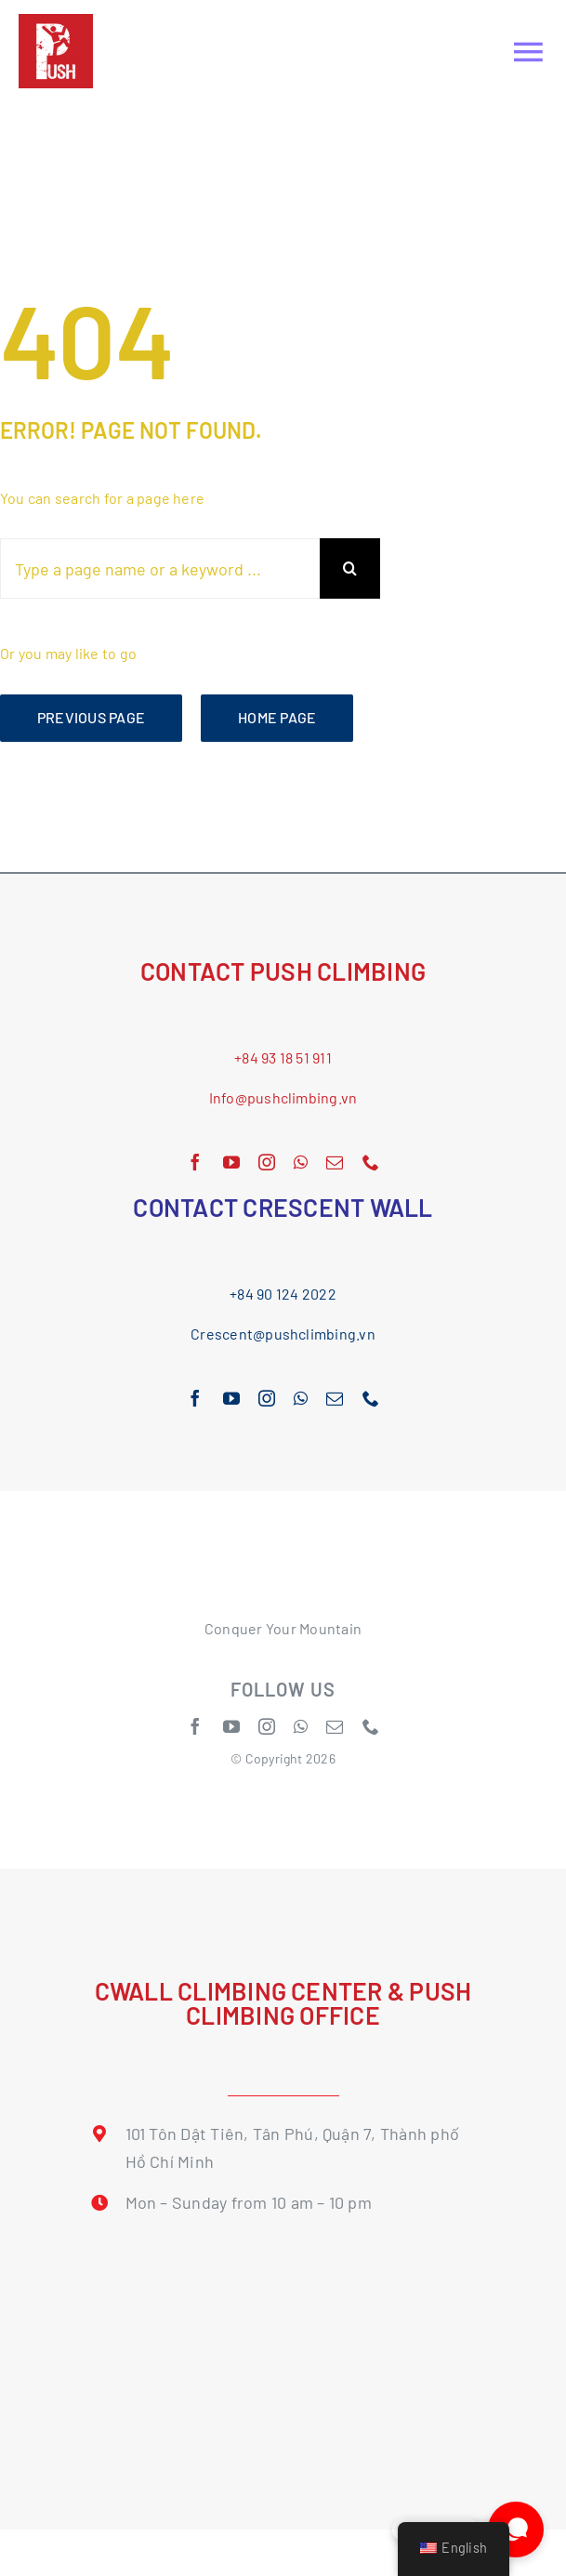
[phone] (370, 1162)
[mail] (334, 1162)
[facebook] (195, 1162)
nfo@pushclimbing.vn (285, 1097)
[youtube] (231, 1162)
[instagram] (266, 1162)
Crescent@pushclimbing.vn (283, 1333)
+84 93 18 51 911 (283, 1057)
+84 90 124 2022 (283, 1293)
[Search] (350, 568)
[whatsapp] (301, 1162)
